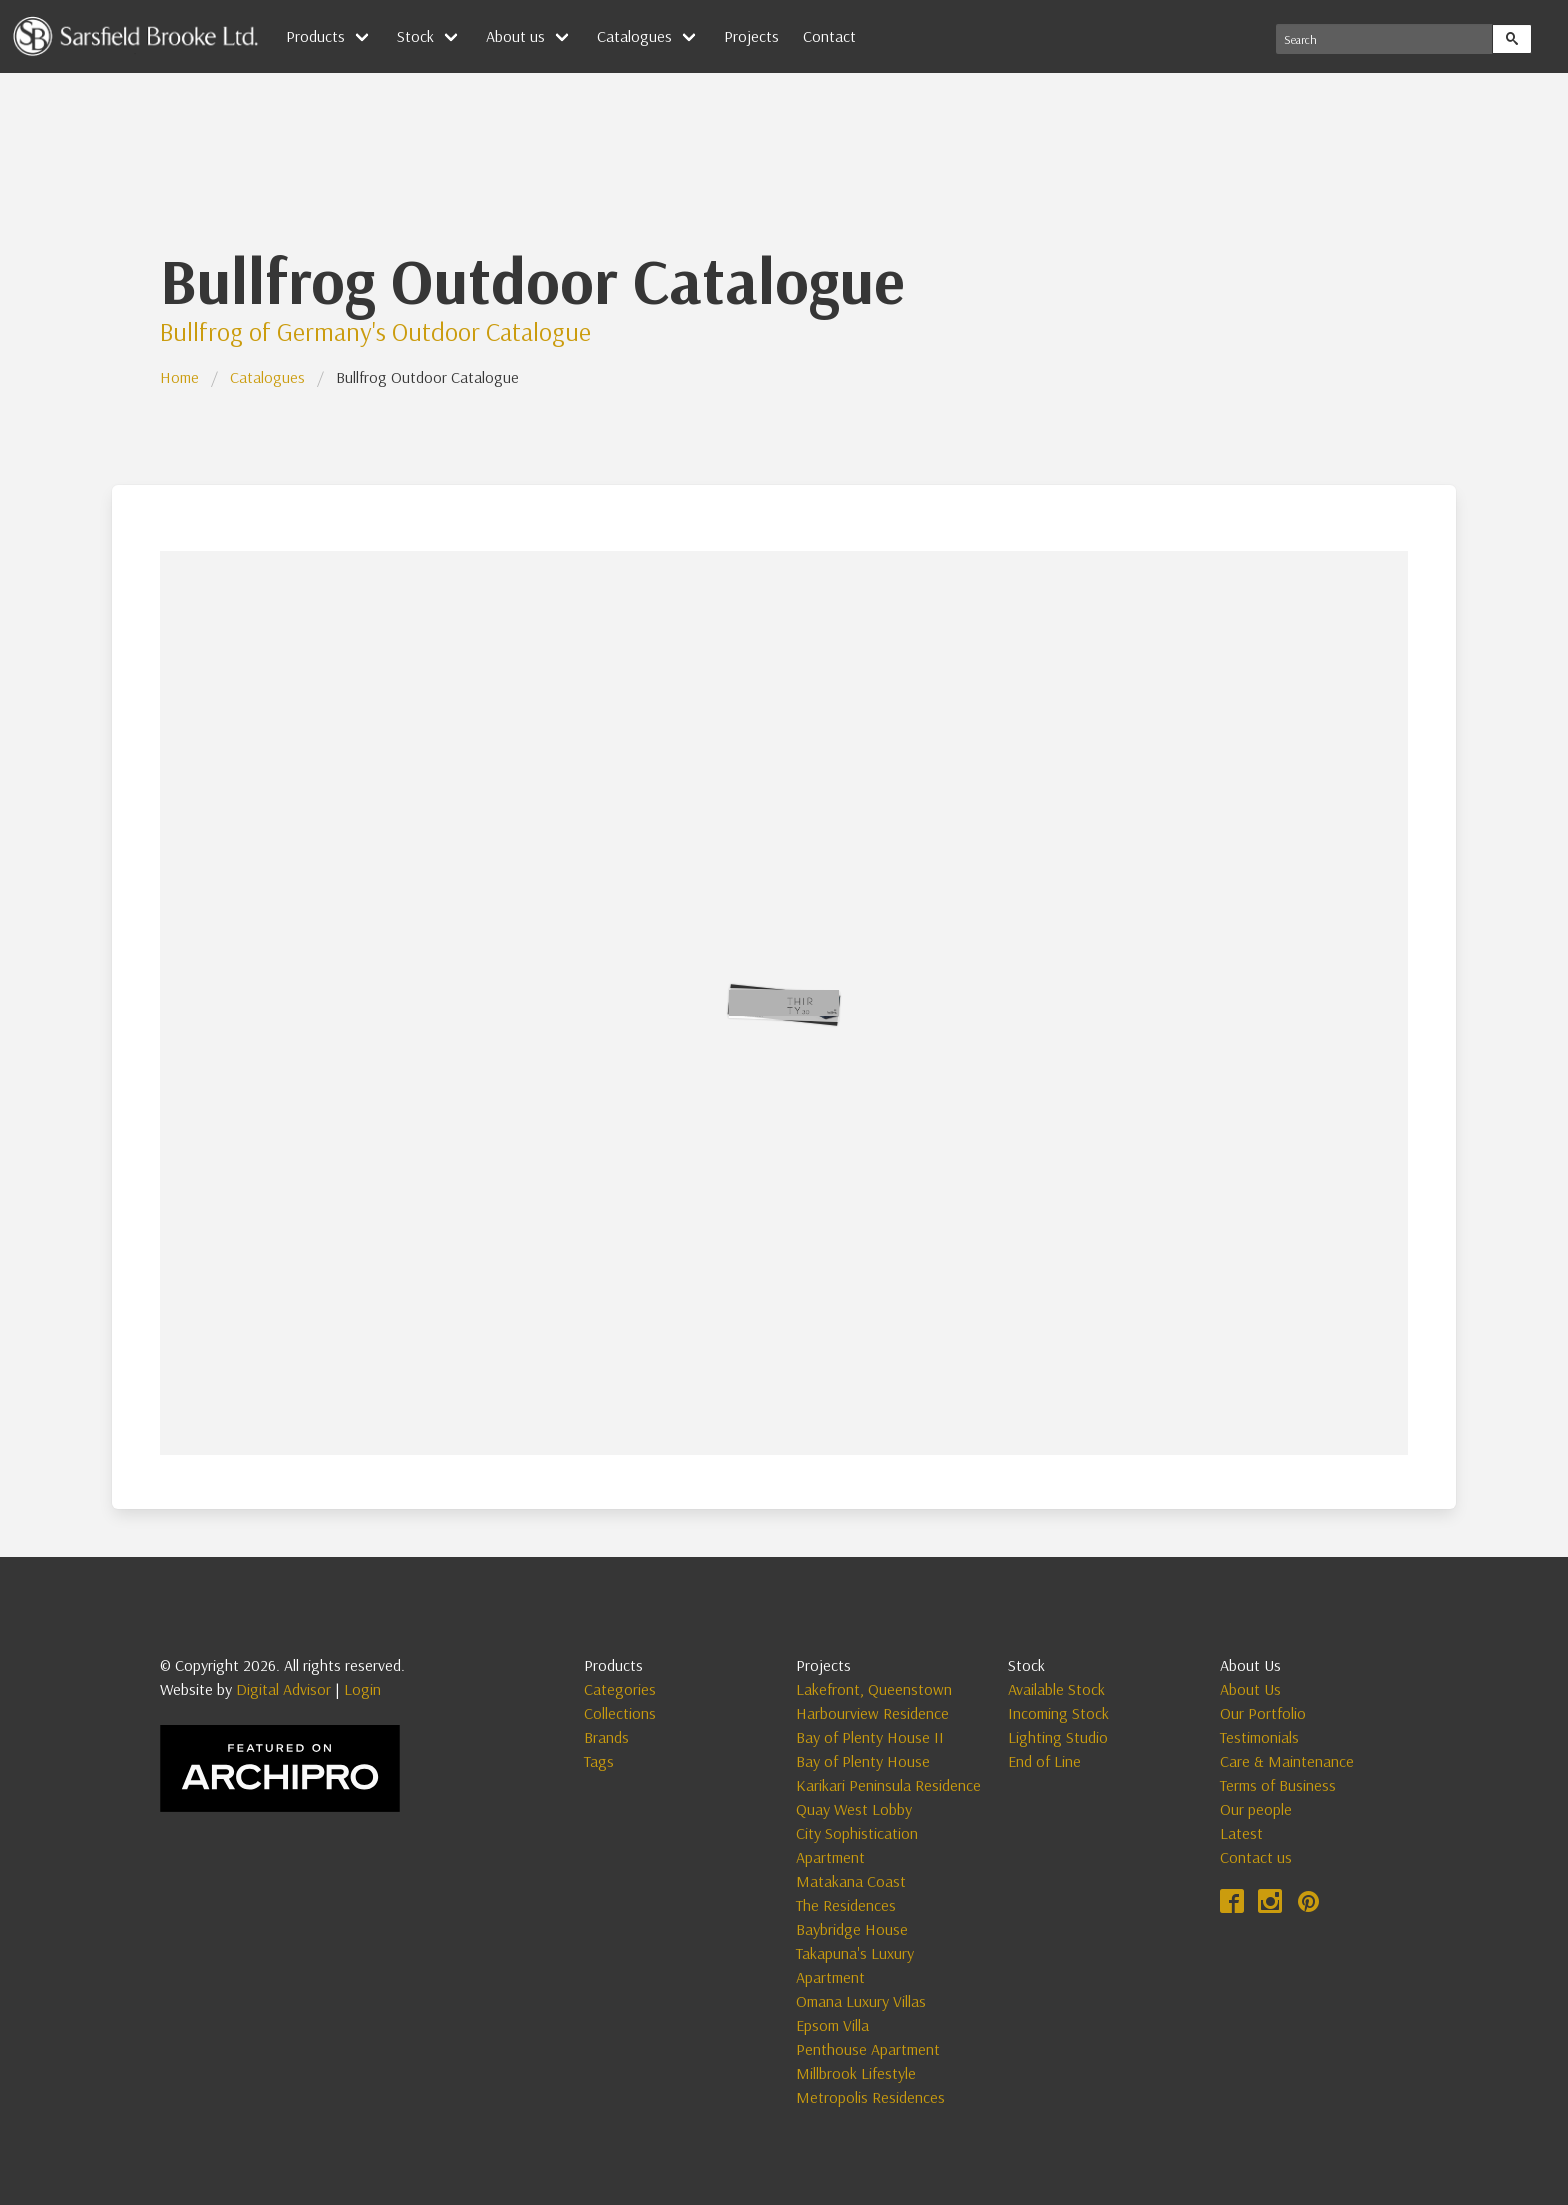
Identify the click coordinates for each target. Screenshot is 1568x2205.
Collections (620, 1713)
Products (315, 36)
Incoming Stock (1058, 1713)
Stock (415, 36)
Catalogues (634, 36)
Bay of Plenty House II (870, 1737)
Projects (751, 36)
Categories (620, 1689)
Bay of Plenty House (863, 1761)
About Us (1250, 1689)
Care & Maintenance (1287, 1761)
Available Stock (1056, 1689)
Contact (829, 36)
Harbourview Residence (872, 1713)
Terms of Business (1278, 1785)
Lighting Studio (1058, 1737)
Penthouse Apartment (868, 2049)
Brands (606, 1737)
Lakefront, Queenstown (874, 1689)
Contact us (1256, 1857)
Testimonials (1259, 1737)
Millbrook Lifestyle (856, 2073)
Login (362, 1689)
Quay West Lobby (854, 1809)
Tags (599, 1761)
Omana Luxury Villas (861, 2001)
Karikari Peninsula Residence (888, 1785)
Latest (1241, 1833)
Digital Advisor (283, 1689)
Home (179, 377)
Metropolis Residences (870, 2097)
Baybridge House (852, 1929)
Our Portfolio (1263, 1713)
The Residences (846, 1905)
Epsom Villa (832, 2025)
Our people (1256, 1809)
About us (515, 36)
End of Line (1044, 1761)
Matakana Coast (851, 1881)
